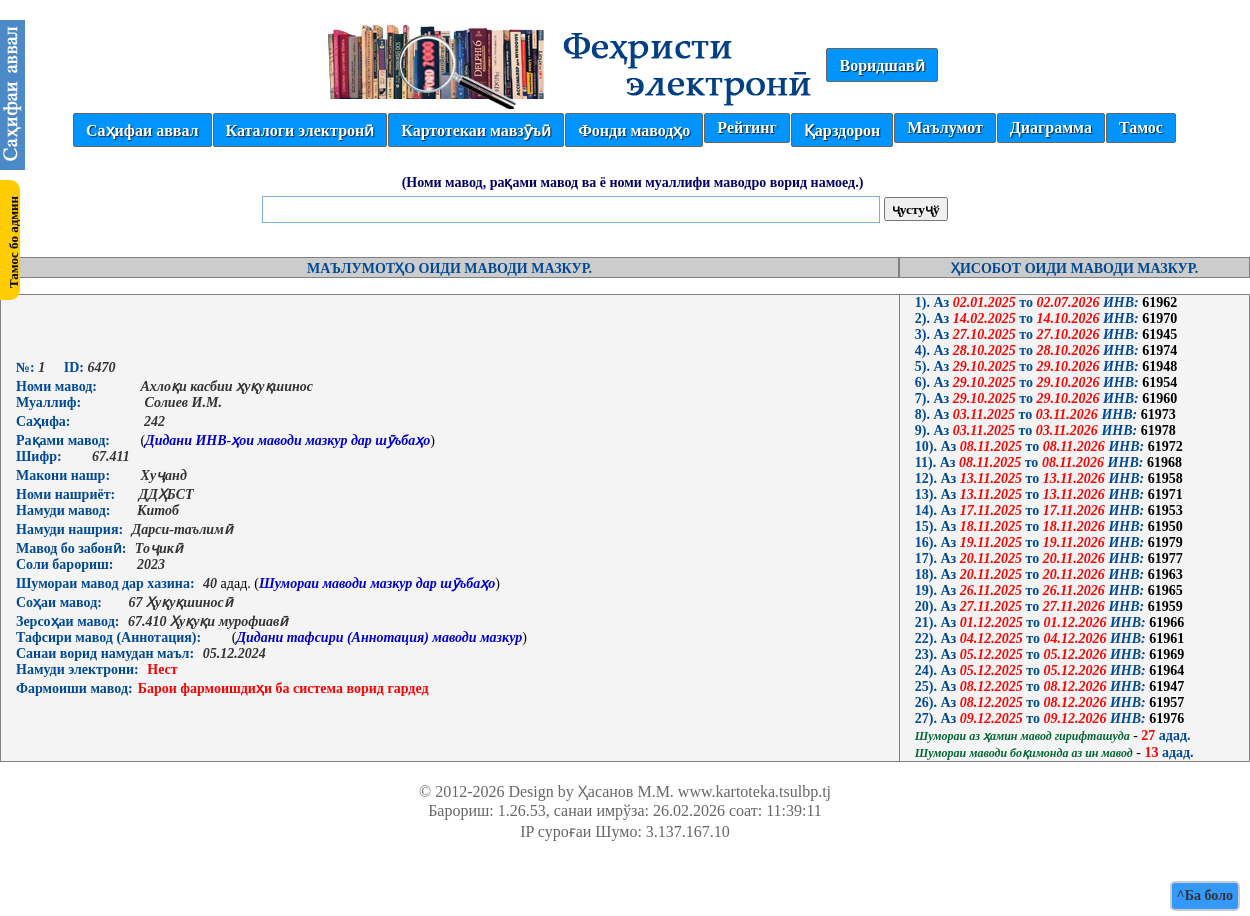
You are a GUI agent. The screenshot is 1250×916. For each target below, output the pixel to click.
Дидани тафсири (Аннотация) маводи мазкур (379, 637)
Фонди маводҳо (634, 130)
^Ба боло (1205, 895)
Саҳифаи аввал (142, 130)
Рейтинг (746, 127)
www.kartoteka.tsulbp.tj (754, 791)
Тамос (1141, 127)
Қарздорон (842, 130)
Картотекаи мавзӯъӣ (476, 130)
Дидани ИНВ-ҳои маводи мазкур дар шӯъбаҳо (287, 440)
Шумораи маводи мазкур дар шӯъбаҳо (377, 583)
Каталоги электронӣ (300, 130)
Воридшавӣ (881, 65)
